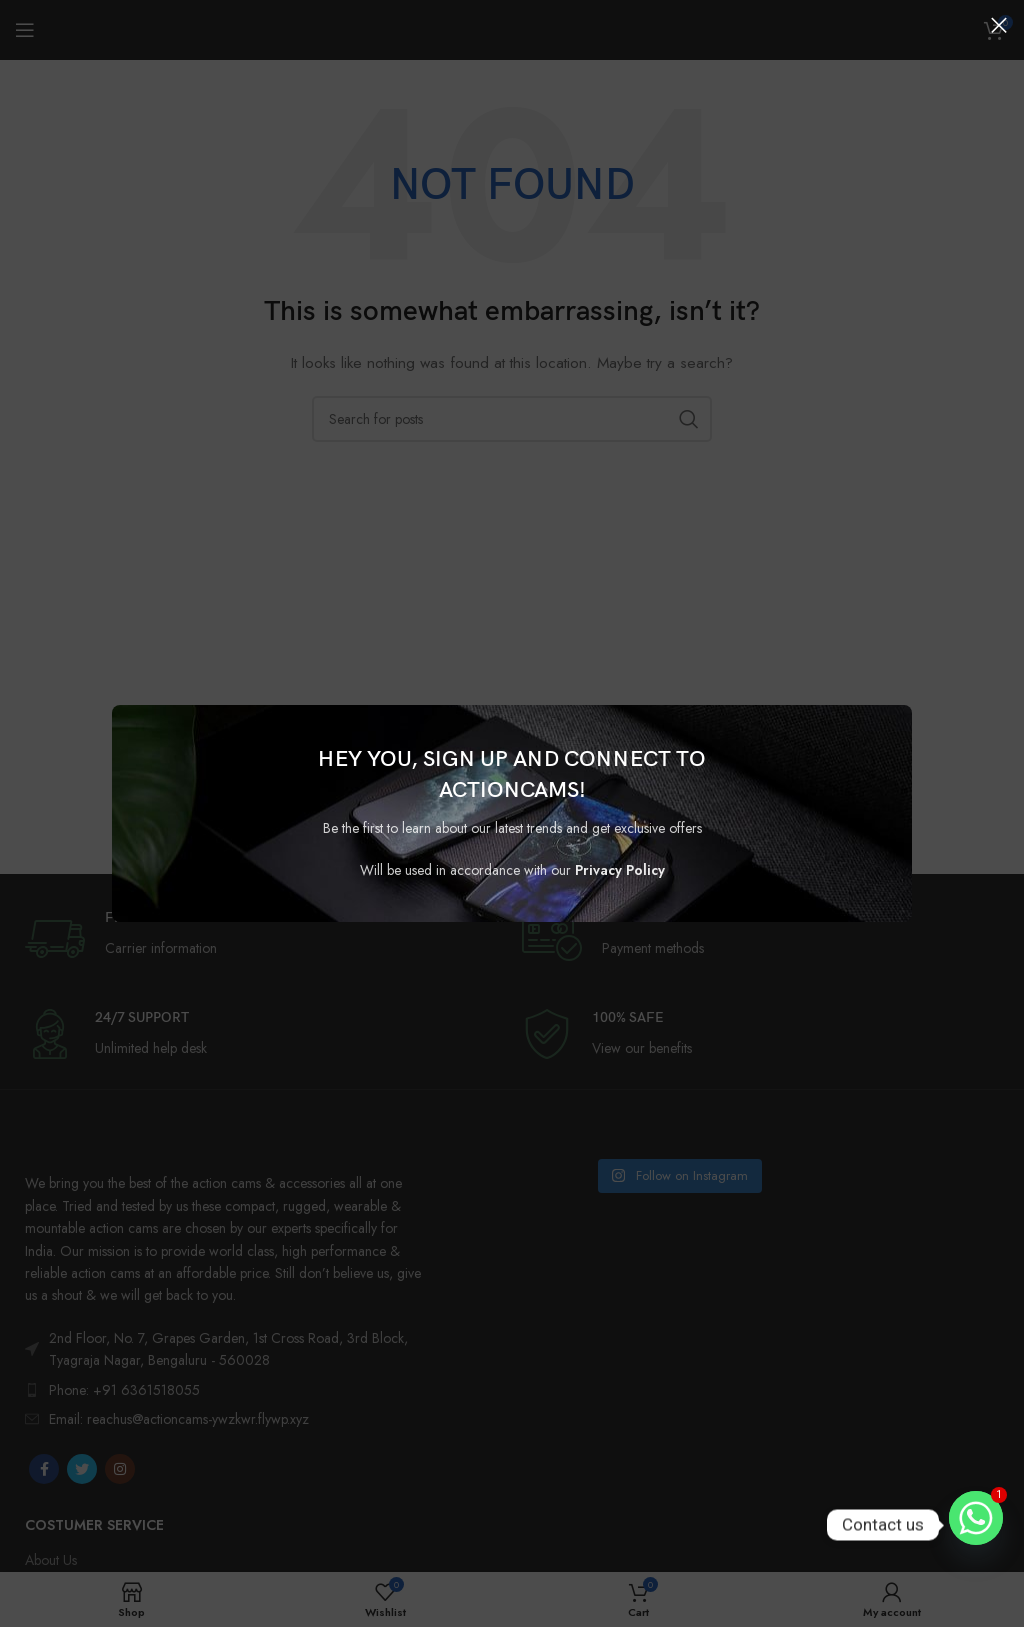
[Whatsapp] (976, 1525)
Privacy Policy (620, 870)
